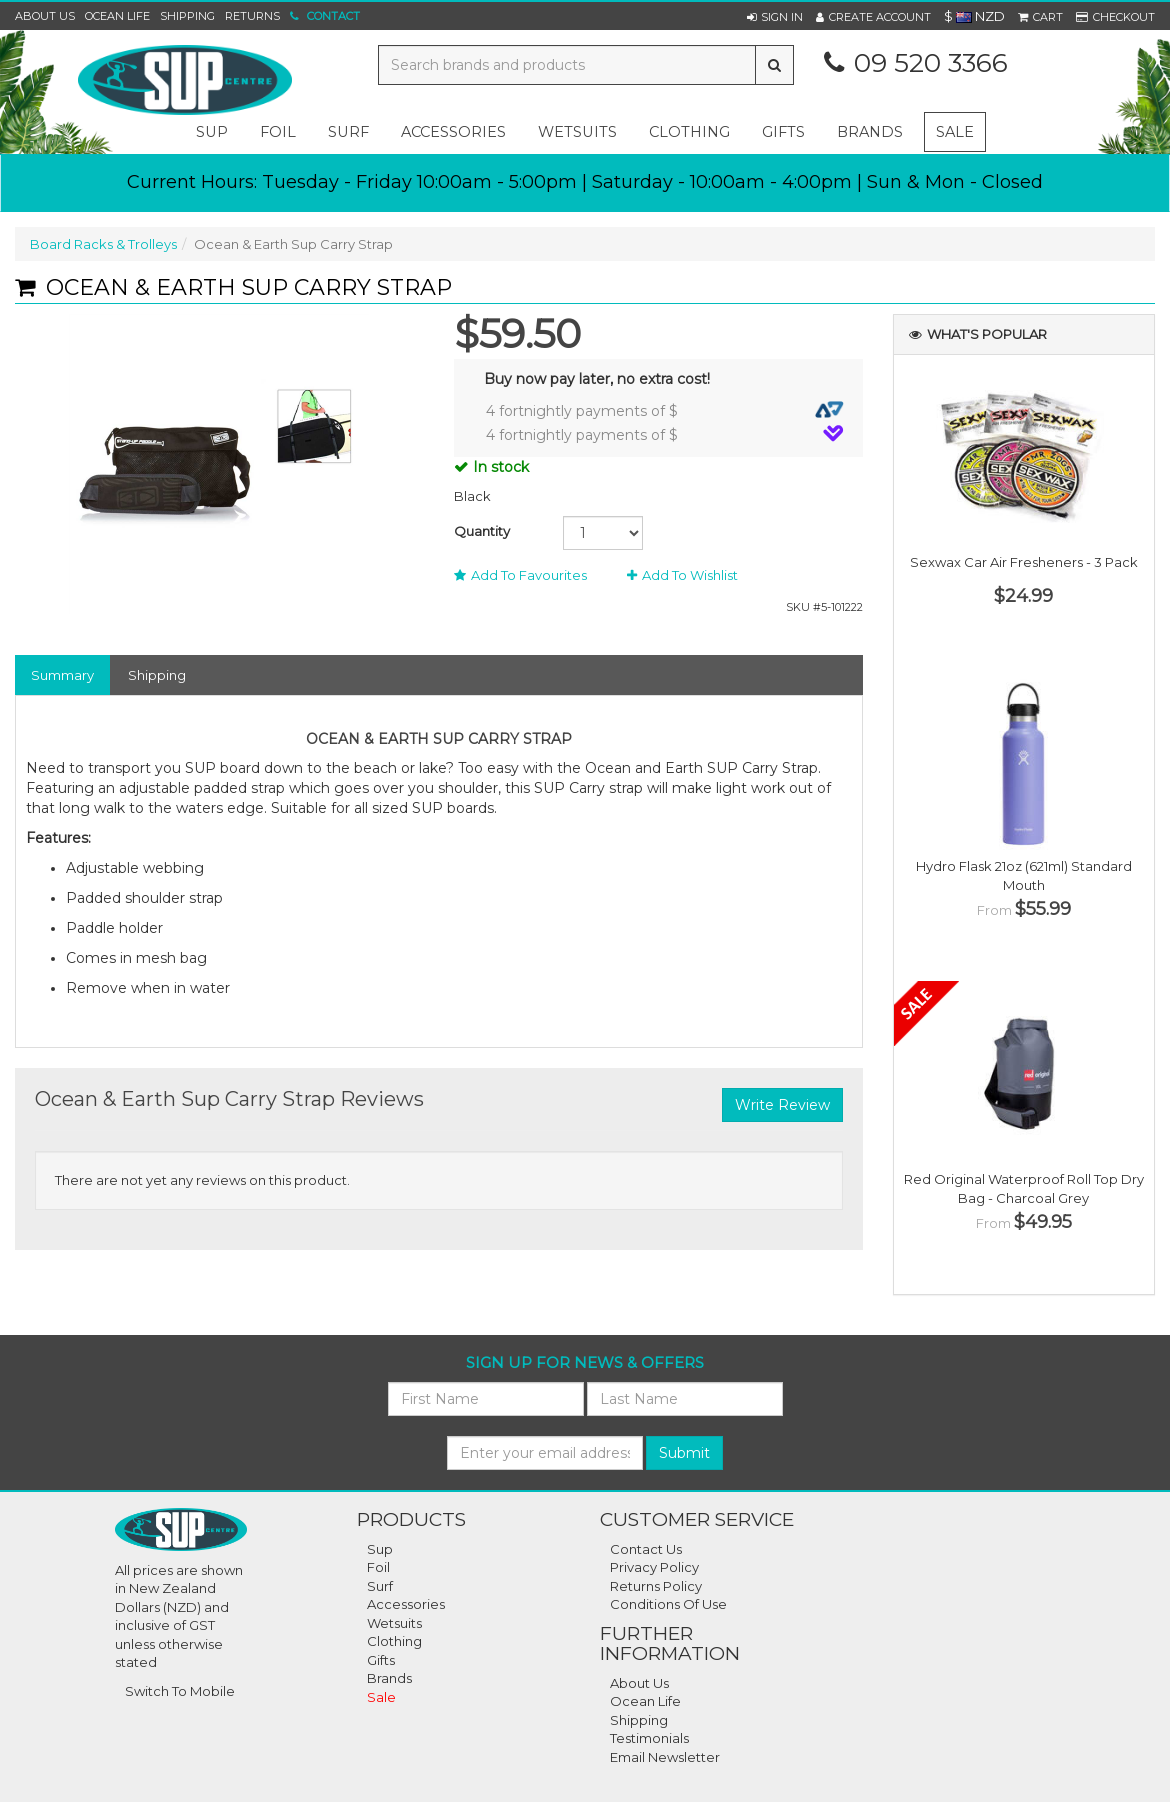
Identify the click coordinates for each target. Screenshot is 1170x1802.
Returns (252, 16)
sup (212, 132)
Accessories (406, 1604)
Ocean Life (117, 16)
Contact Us (646, 1549)
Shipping (187, 16)
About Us (45, 16)
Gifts (381, 1660)
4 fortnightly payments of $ (665, 410)
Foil (378, 1567)
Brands (870, 132)
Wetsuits (394, 1623)
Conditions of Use (668, 1604)
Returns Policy (656, 1586)
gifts (783, 132)
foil (278, 132)
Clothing (394, 1641)
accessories (453, 132)
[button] (775, 17)
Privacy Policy (654, 1567)
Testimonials (649, 1738)
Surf (380, 1586)
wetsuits (577, 132)
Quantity (482, 531)
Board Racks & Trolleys (103, 244)
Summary (62, 675)
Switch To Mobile (180, 1691)
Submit (684, 1453)
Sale (955, 132)
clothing (689, 132)
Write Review (782, 1105)
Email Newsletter (665, 1757)
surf (348, 132)
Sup (380, 1549)
